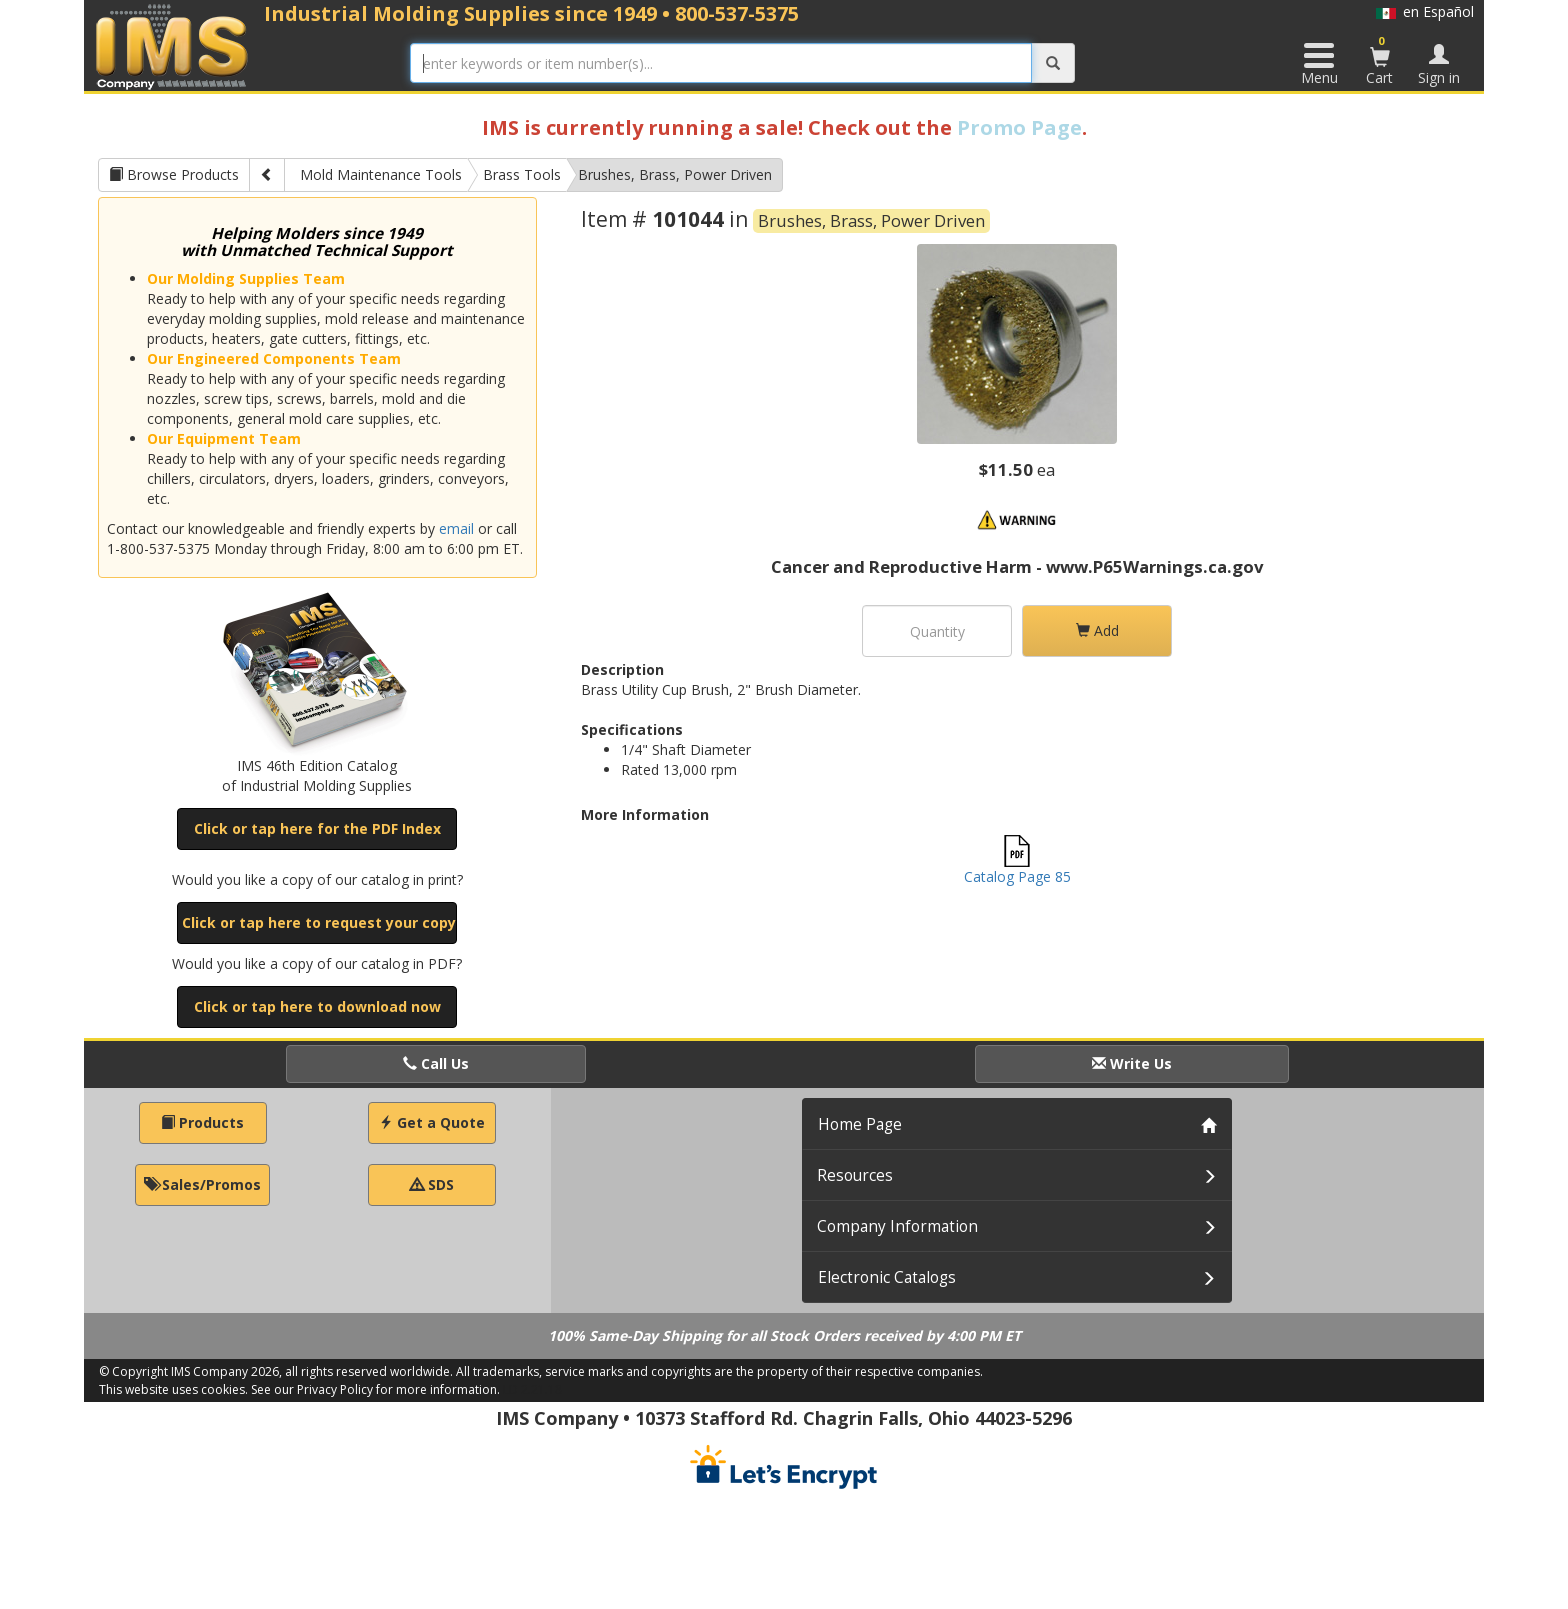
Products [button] (202, 1122)
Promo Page (1019, 127)
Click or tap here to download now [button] (317, 1006)
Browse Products (174, 174)
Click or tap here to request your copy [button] (319, 922)
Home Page (860, 1124)
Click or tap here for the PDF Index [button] (317, 828)
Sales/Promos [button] (202, 1184)
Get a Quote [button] (432, 1122)
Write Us (1132, 1063)
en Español (1425, 11)
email (456, 528)
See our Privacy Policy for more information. (375, 1389)
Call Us (436, 1063)
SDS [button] (432, 1184)
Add (1097, 630)
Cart (1380, 60)
